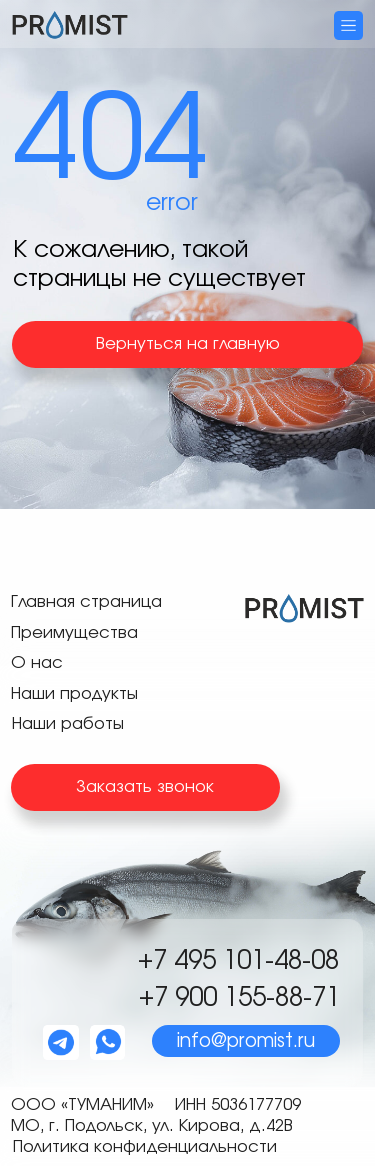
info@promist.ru (246, 1041)
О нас (37, 663)
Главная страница (86, 602)
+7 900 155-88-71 (239, 998)
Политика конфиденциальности (145, 1147)
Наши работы (68, 724)
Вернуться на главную (188, 344)
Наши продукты (74, 694)
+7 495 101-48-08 (238, 961)
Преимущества (74, 633)
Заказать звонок (145, 787)
